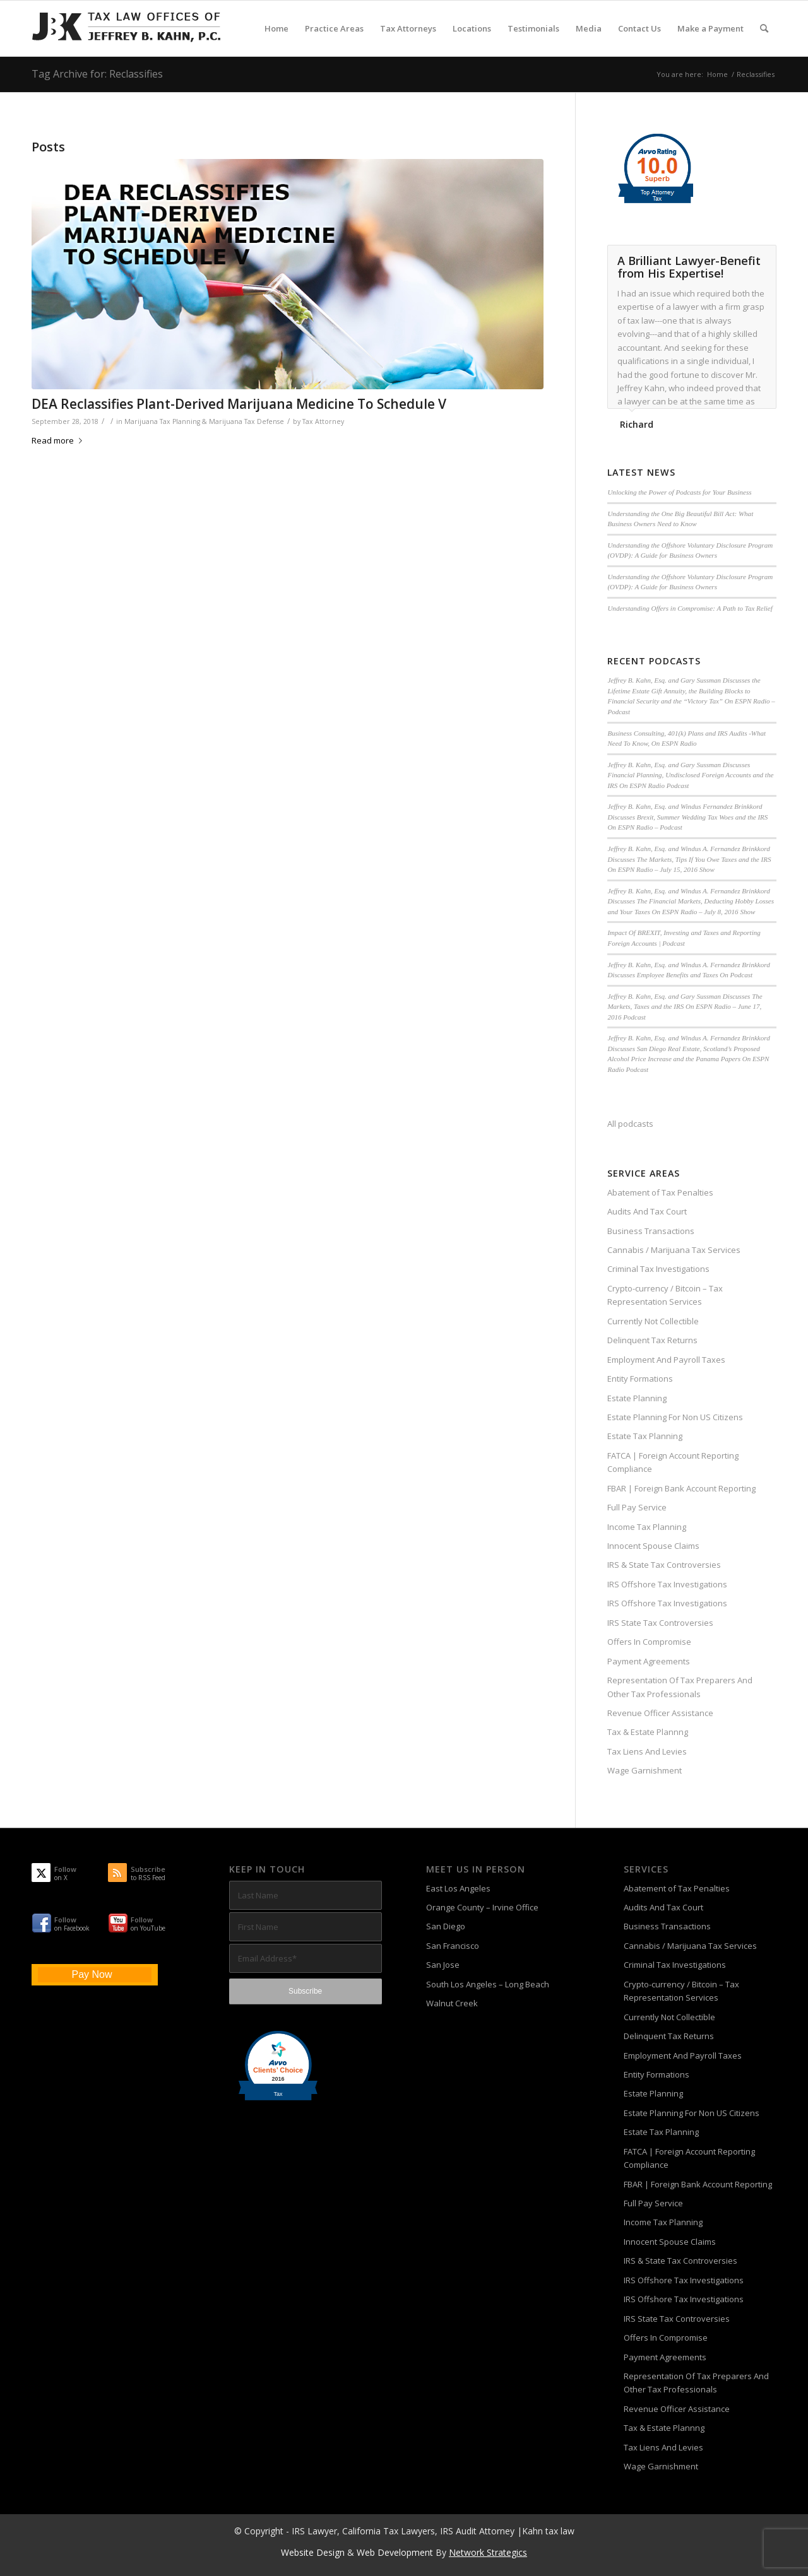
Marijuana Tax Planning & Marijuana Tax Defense (204, 421)
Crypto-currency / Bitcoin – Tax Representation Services (665, 1295)
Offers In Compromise (649, 1641)
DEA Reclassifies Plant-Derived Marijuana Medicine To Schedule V (239, 404)
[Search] (764, 28)
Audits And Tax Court (647, 1211)
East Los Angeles (458, 1888)
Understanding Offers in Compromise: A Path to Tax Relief (689, 608)
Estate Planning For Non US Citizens (675, 1417)
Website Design (313, 2552)
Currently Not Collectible (653, 1321)
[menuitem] (276, 28)
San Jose (443, 1964)
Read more (59, 440)
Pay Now (91, 1974)
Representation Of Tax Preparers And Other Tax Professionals (679, 1686)
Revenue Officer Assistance (660, 1713)
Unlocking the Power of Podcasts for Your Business (679, 492)
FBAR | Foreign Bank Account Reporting (681, 1488)
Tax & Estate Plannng (647, 1732)
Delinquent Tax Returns (652, 1340)
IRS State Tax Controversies (660, 1622)
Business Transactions (650, 1231)
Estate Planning (637, 1398)
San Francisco (452, 1945)
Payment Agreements (648, 1661)
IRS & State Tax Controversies (664, 1564)
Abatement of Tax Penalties (660, 1192)
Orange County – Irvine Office (482, 1907)
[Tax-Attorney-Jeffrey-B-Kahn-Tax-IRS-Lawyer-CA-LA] (126, 28)
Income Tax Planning (646, 1526)
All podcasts (630, 1123)
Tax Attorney (323, 421)
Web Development (395, 2552)
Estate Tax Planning (644, 1436)
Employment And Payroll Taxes (666, 1359)
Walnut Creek (452, 2003)
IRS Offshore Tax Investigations (667, 1584)
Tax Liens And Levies (647, 1751)
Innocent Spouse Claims (653, 1545)
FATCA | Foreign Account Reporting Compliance (673, 1462)
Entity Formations (640, 1378)
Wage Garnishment (644, 1770)
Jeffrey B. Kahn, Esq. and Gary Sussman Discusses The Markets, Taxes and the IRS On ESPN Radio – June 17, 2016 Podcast (684, 1006)
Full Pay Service (637, 1507)
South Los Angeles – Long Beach (487, 1984)
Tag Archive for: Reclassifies (97, 74)
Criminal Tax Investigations (658, 1268)
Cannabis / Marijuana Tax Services (673, 1250)
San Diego (445, 1926)
